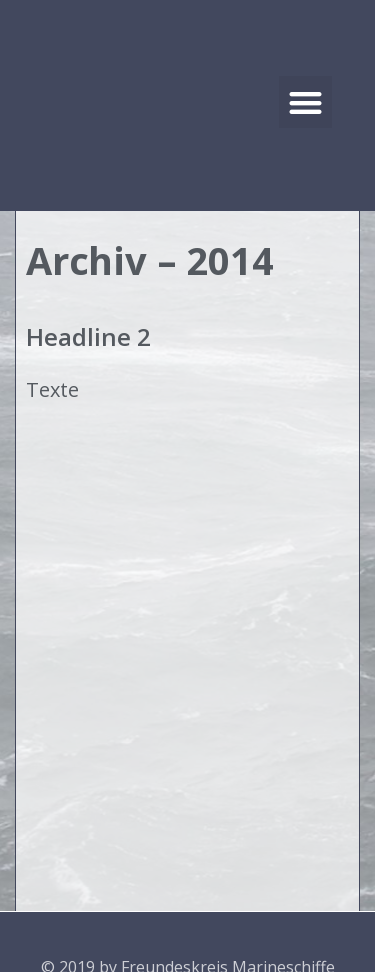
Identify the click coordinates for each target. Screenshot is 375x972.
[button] (305, 102)
